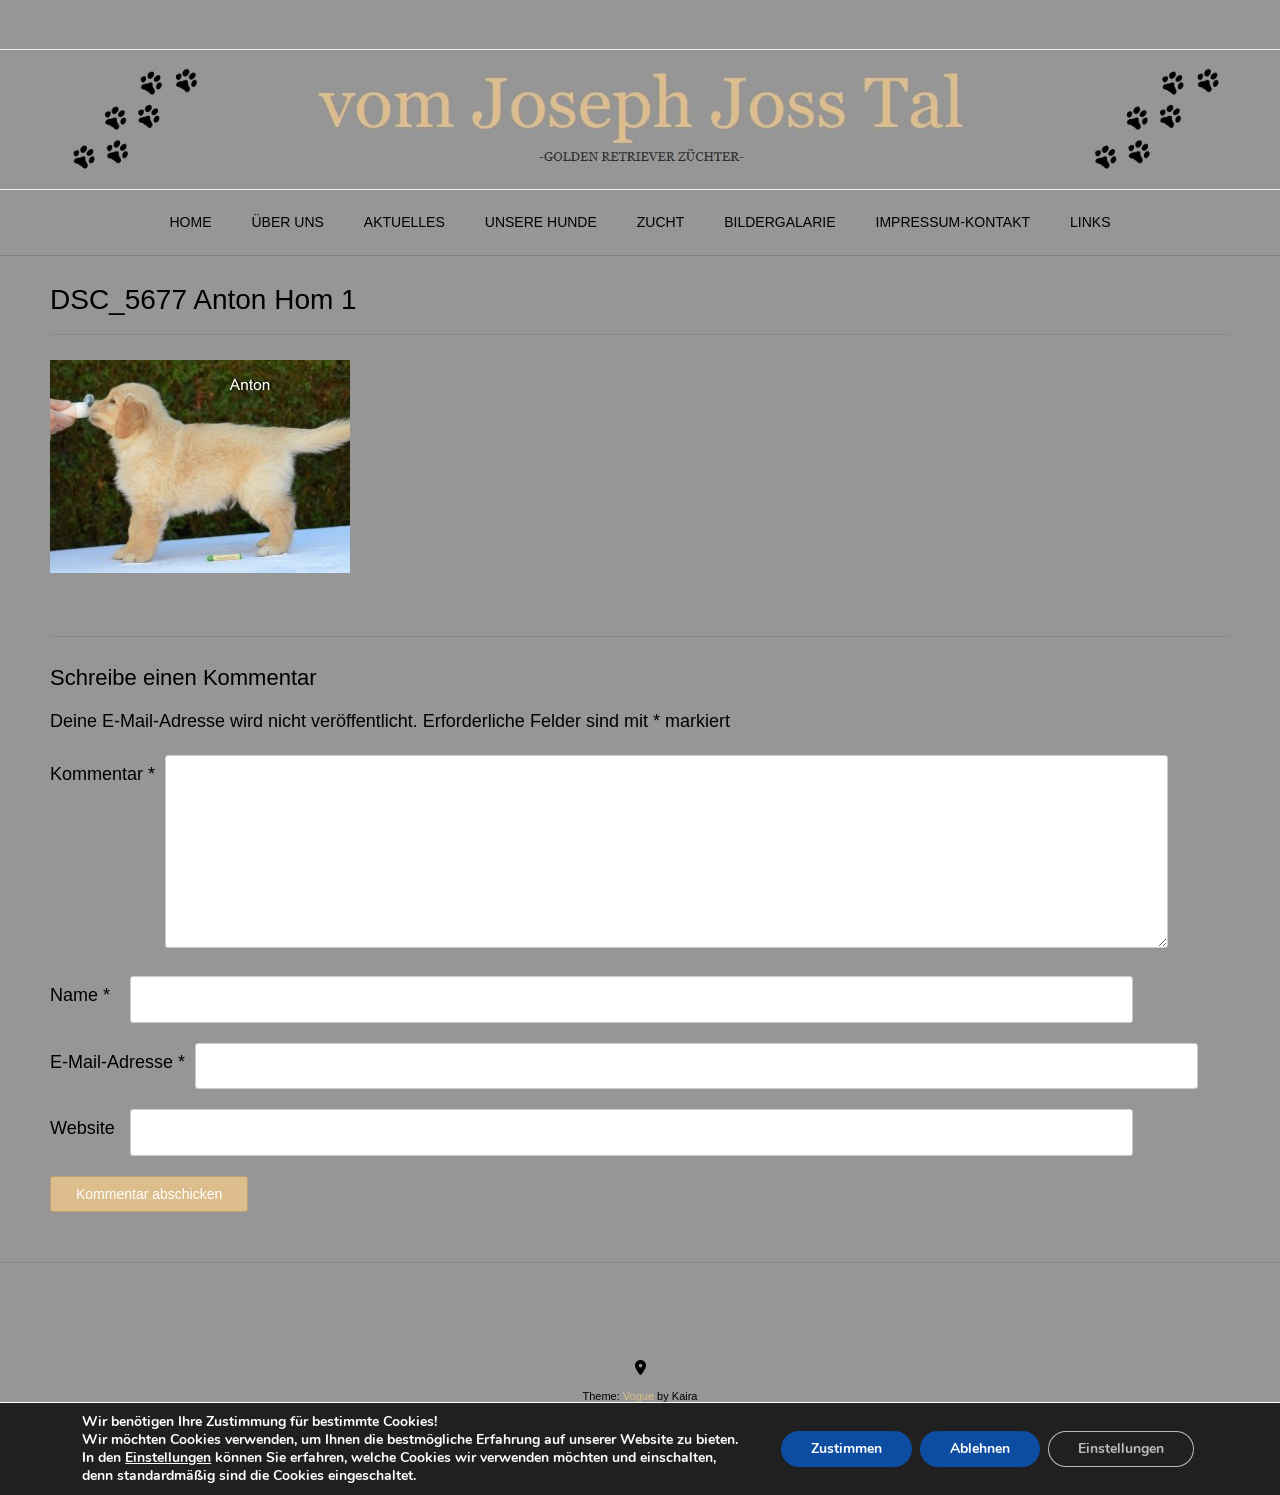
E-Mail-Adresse (117, 1062)
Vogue (638, 1396)
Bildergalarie (779, 222)
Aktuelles (404, 222)
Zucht (660, 222)
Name (80, 995)
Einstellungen (168, 1458)
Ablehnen (980, 1448)
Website (82, 1128)
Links (1090, 222)
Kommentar (102, 774)
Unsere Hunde (541, 222)
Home (190, 222)
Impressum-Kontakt (953, 222)
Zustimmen (846, 1448)
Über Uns (287, 222)
